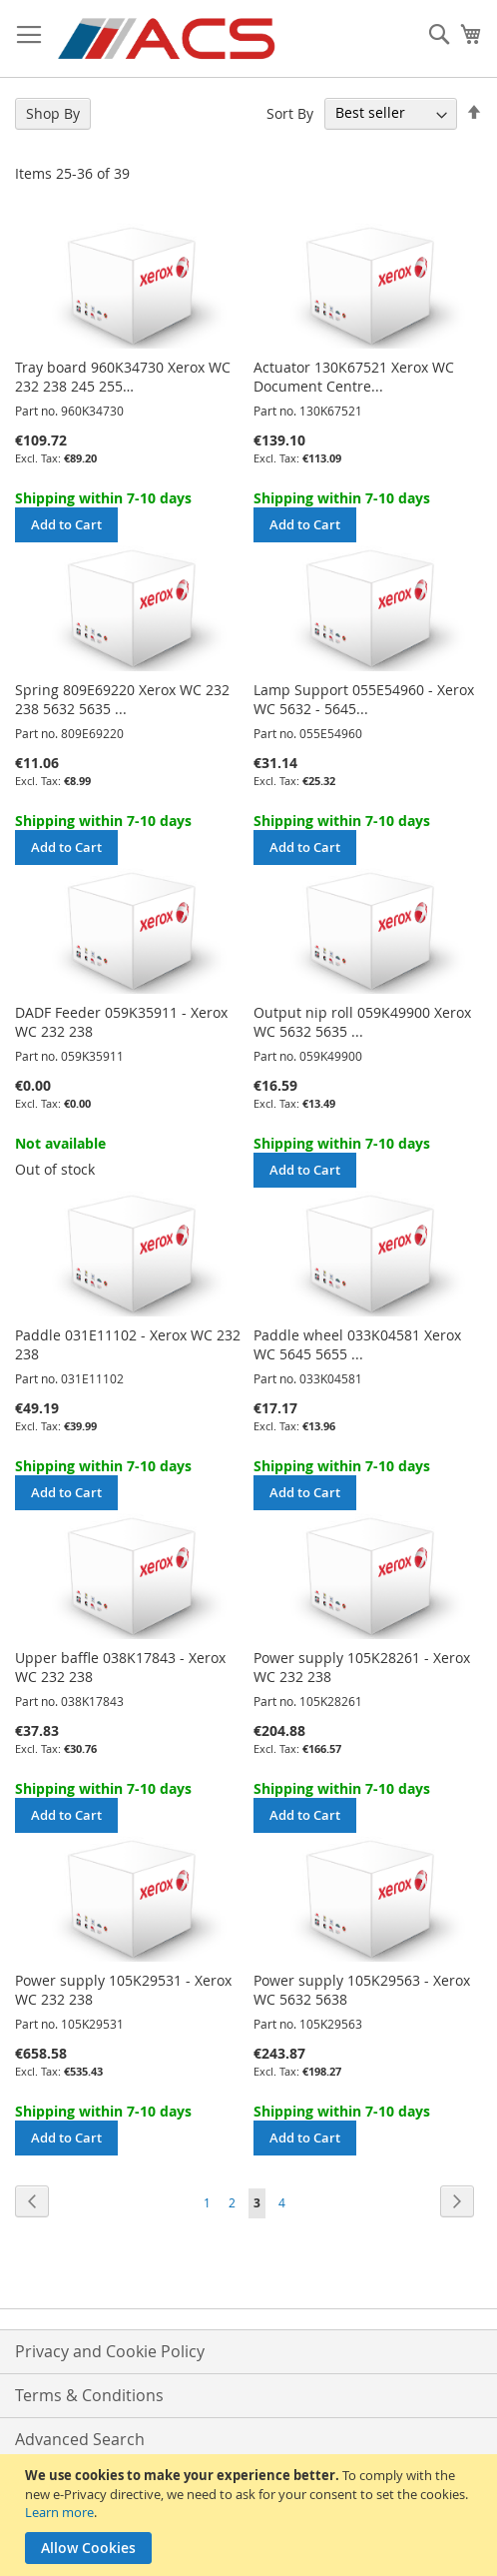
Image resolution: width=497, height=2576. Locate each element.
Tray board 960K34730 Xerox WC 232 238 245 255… (123, 377)
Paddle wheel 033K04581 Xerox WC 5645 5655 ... (357, 1344)
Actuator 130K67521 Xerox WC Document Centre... (353, 377)
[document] (251, 2515)
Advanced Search (80, 2439)
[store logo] (168, 39)
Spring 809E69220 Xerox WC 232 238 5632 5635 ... (122, 699)
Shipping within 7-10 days (103, 497)
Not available (60, 1143)
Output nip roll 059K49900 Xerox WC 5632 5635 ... (362, 1022)
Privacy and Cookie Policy (110, 2351)
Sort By (289, 112)
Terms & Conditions (89, 2395)
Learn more (59, 2512)
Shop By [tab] (53, 113)
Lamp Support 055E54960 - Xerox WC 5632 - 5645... (363, 699)
